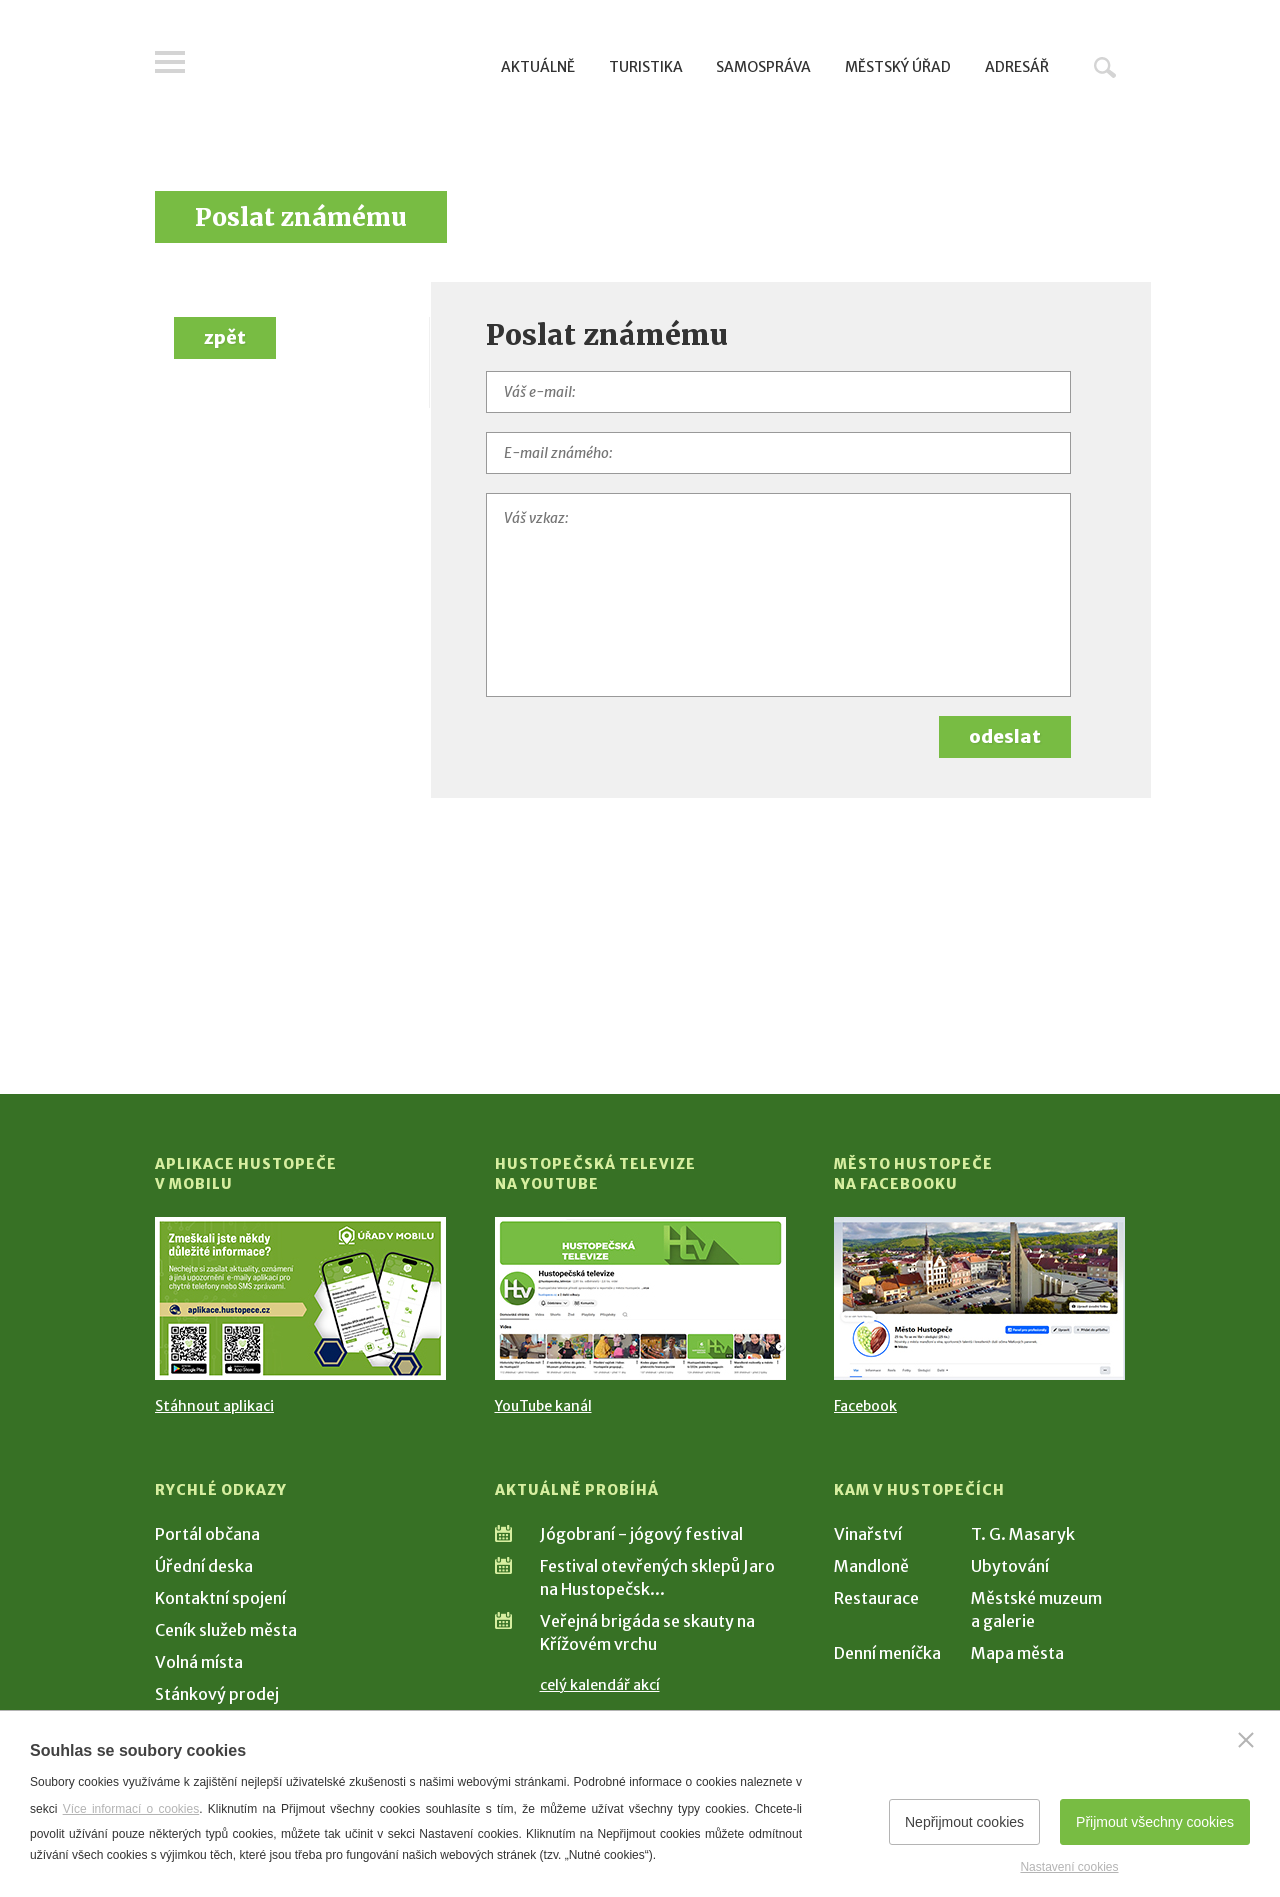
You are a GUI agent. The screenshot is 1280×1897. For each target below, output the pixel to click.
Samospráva (763, 67)
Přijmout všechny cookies (1155, 1822)
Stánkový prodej (217, 1694)
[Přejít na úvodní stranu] (345, 65)
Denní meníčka (887, 1653)
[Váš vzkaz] (779, 595)
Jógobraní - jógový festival (641, 1534)
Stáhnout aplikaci (214, 1406)
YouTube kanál (543, 1406)
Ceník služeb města (226, 1630)
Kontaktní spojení (220, 1598)
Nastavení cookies (1069, 1867)
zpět (225, 337)
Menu (170, 62)
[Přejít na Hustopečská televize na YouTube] (640, 1298)
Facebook (865, 1406)
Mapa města (1017, 1653)
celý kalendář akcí (600, 1685)
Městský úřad (898, 67)
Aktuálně (538, 67)
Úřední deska (204, 1566)
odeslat (1005, 736)
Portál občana (207, 1534)
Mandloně (871, 1566)
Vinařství (868, 1534)
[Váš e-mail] (779, 392)
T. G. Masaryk (1023, 1534)
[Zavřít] (1246, 1740)
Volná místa (199, 1662)
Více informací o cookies (131, 1809)
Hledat (1105, 67)
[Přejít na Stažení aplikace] (300, 1298)
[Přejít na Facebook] (979, 1298)
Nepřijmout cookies (964, 1822)
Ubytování (1010, 1566)
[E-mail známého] (779, 453)
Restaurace (876, 1598)
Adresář (1017, 67)
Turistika (646, 67)
